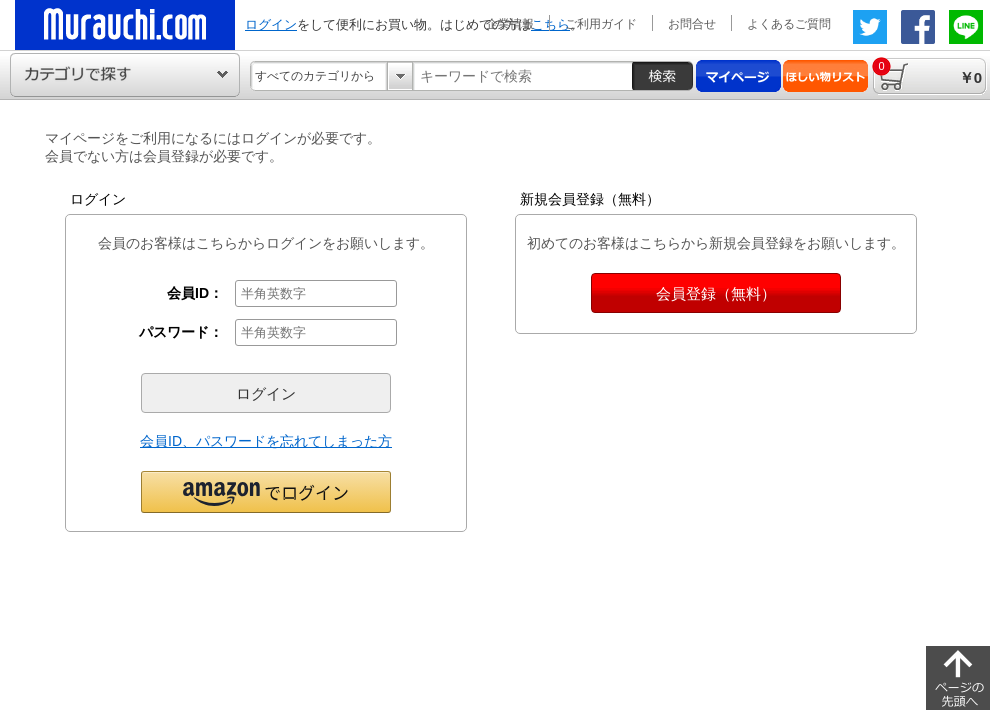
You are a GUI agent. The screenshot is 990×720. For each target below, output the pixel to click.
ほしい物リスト (825, 76)
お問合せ (692, 24)
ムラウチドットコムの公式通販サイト (125, 25)
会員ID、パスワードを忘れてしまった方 (266, 441)
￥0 (927, 71)
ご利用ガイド (601, 24)
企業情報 (510, 24)
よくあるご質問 (789, 24)
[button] (266, 491)
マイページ (738, 76)
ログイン (271, 24)
